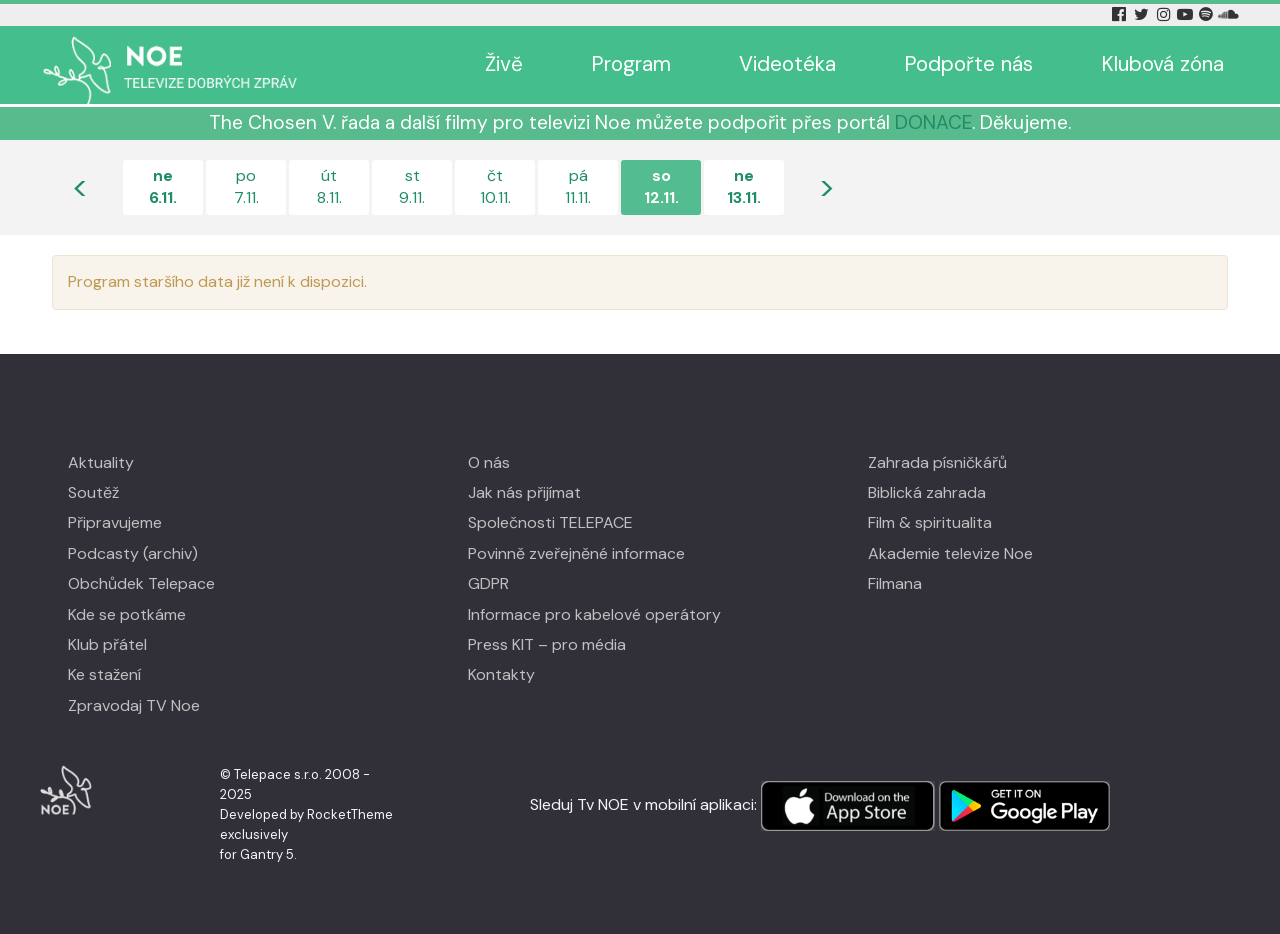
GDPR (488, 583)
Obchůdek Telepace (141, 583)
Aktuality (101, 462)
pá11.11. (578, 186)
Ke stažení (104, 674)
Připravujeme (115, 522)
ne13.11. (744, 186)
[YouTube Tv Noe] (1187, 14)
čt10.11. (495, 186)
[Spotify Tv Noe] (1208, 14)
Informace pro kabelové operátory (594, 614)
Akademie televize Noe (950, 553)
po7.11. (246, 186)
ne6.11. (163, 186)
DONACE (933, 122)
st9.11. (412, 186)
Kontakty (501, 674)
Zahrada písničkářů (937, 462)
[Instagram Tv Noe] (1167, 14)
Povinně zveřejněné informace (576, 553)
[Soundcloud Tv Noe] (1228, 14)
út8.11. (329, 186)
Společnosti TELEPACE (550, 522)
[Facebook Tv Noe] (1121, 14)
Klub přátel (107, 644)
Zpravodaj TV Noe (134, 705)
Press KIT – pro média (547, 644)
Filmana (895, 583)
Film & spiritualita (930, 522)
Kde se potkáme (127, 614)
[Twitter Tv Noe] (1143, 14)
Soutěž (93, 492)
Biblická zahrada (927, 492)
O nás (489, 462)
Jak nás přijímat (524, 492)
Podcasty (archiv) (133, 553)
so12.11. (661, 186)
